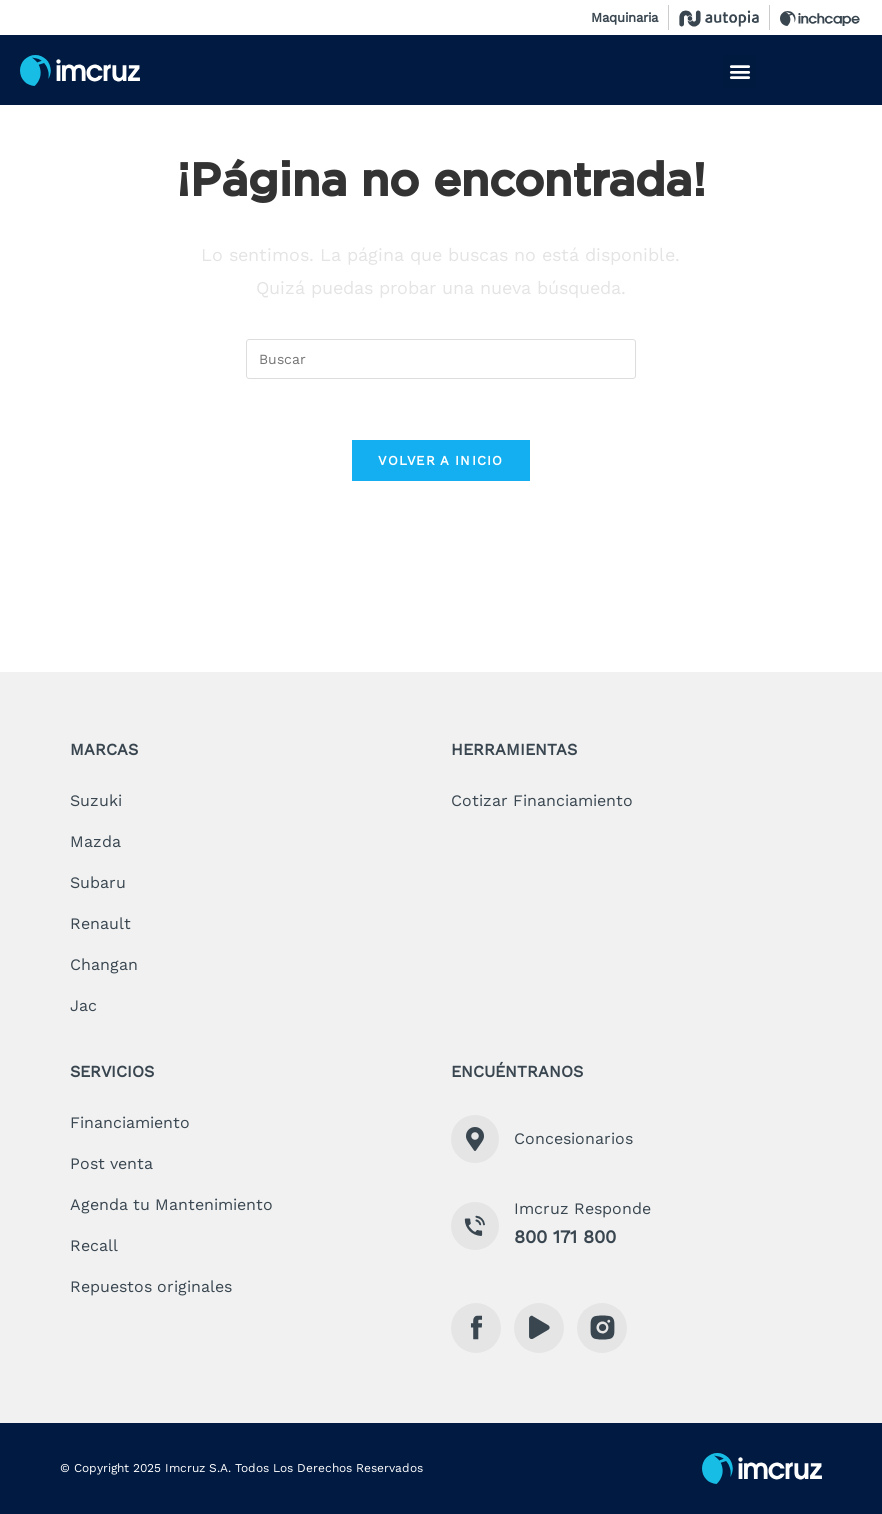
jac (83, 1005)
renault (100, 923)
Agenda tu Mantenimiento (171, 1204)
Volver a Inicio (441, 460)
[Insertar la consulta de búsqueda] (441, 359)
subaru (98, 882)
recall (94, 1245)
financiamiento (130, 1122)
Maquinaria (624, 17)
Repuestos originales (151, 1286)
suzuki (96, 800)
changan (104, 964)
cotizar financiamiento (542, 800)
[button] (739, 71)
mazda (95, 841)
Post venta (111, 1163)
